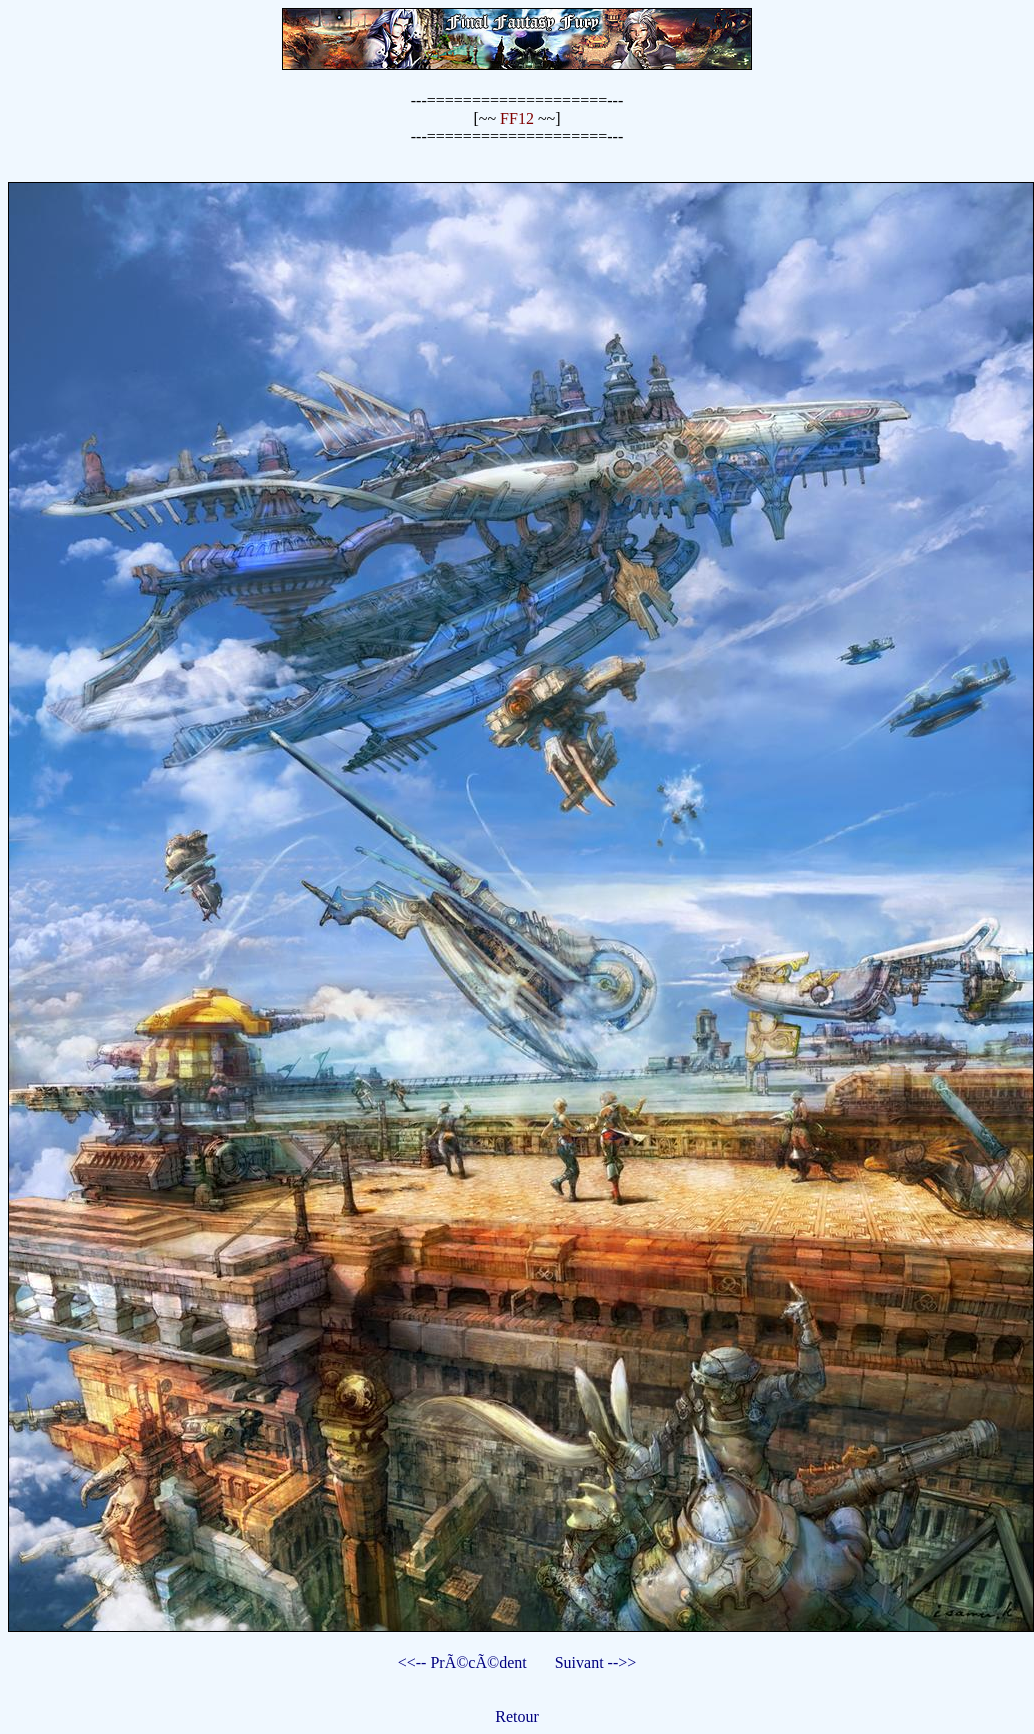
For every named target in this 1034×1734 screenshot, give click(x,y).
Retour (517, 1716)
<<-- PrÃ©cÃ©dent (462, 1662)
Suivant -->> (596, 1662)
